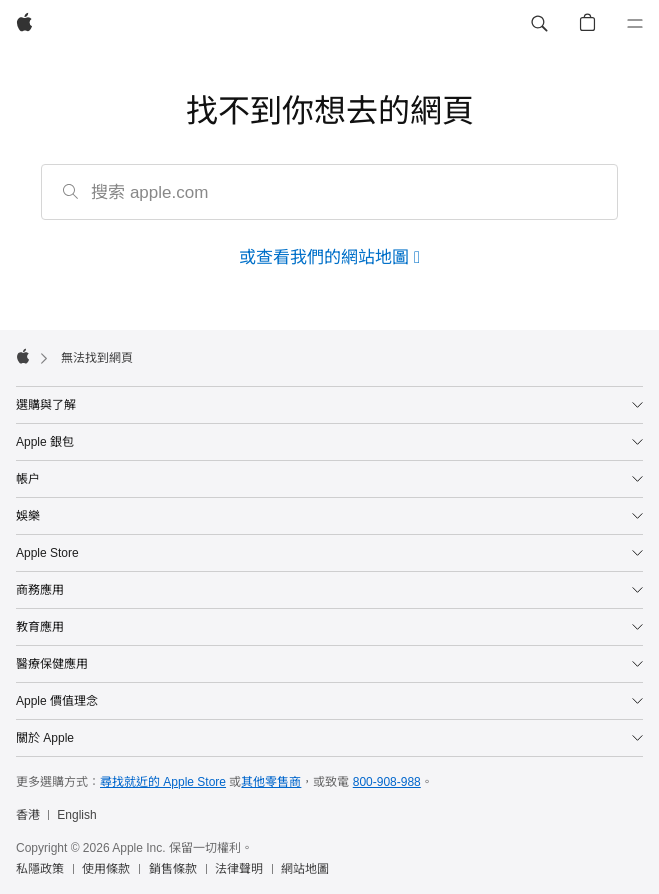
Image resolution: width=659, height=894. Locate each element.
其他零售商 (271, 782)
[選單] (635, 24)
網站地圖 (305, 869)
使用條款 (106, 869)
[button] (539, 24)
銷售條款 (173, 869)
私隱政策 (40, 869)
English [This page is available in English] (76, 815)
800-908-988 (387, 782)
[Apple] (24, 24)
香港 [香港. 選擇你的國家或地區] (28, 815)
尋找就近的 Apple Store (163, 782)
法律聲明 (239, 869)
